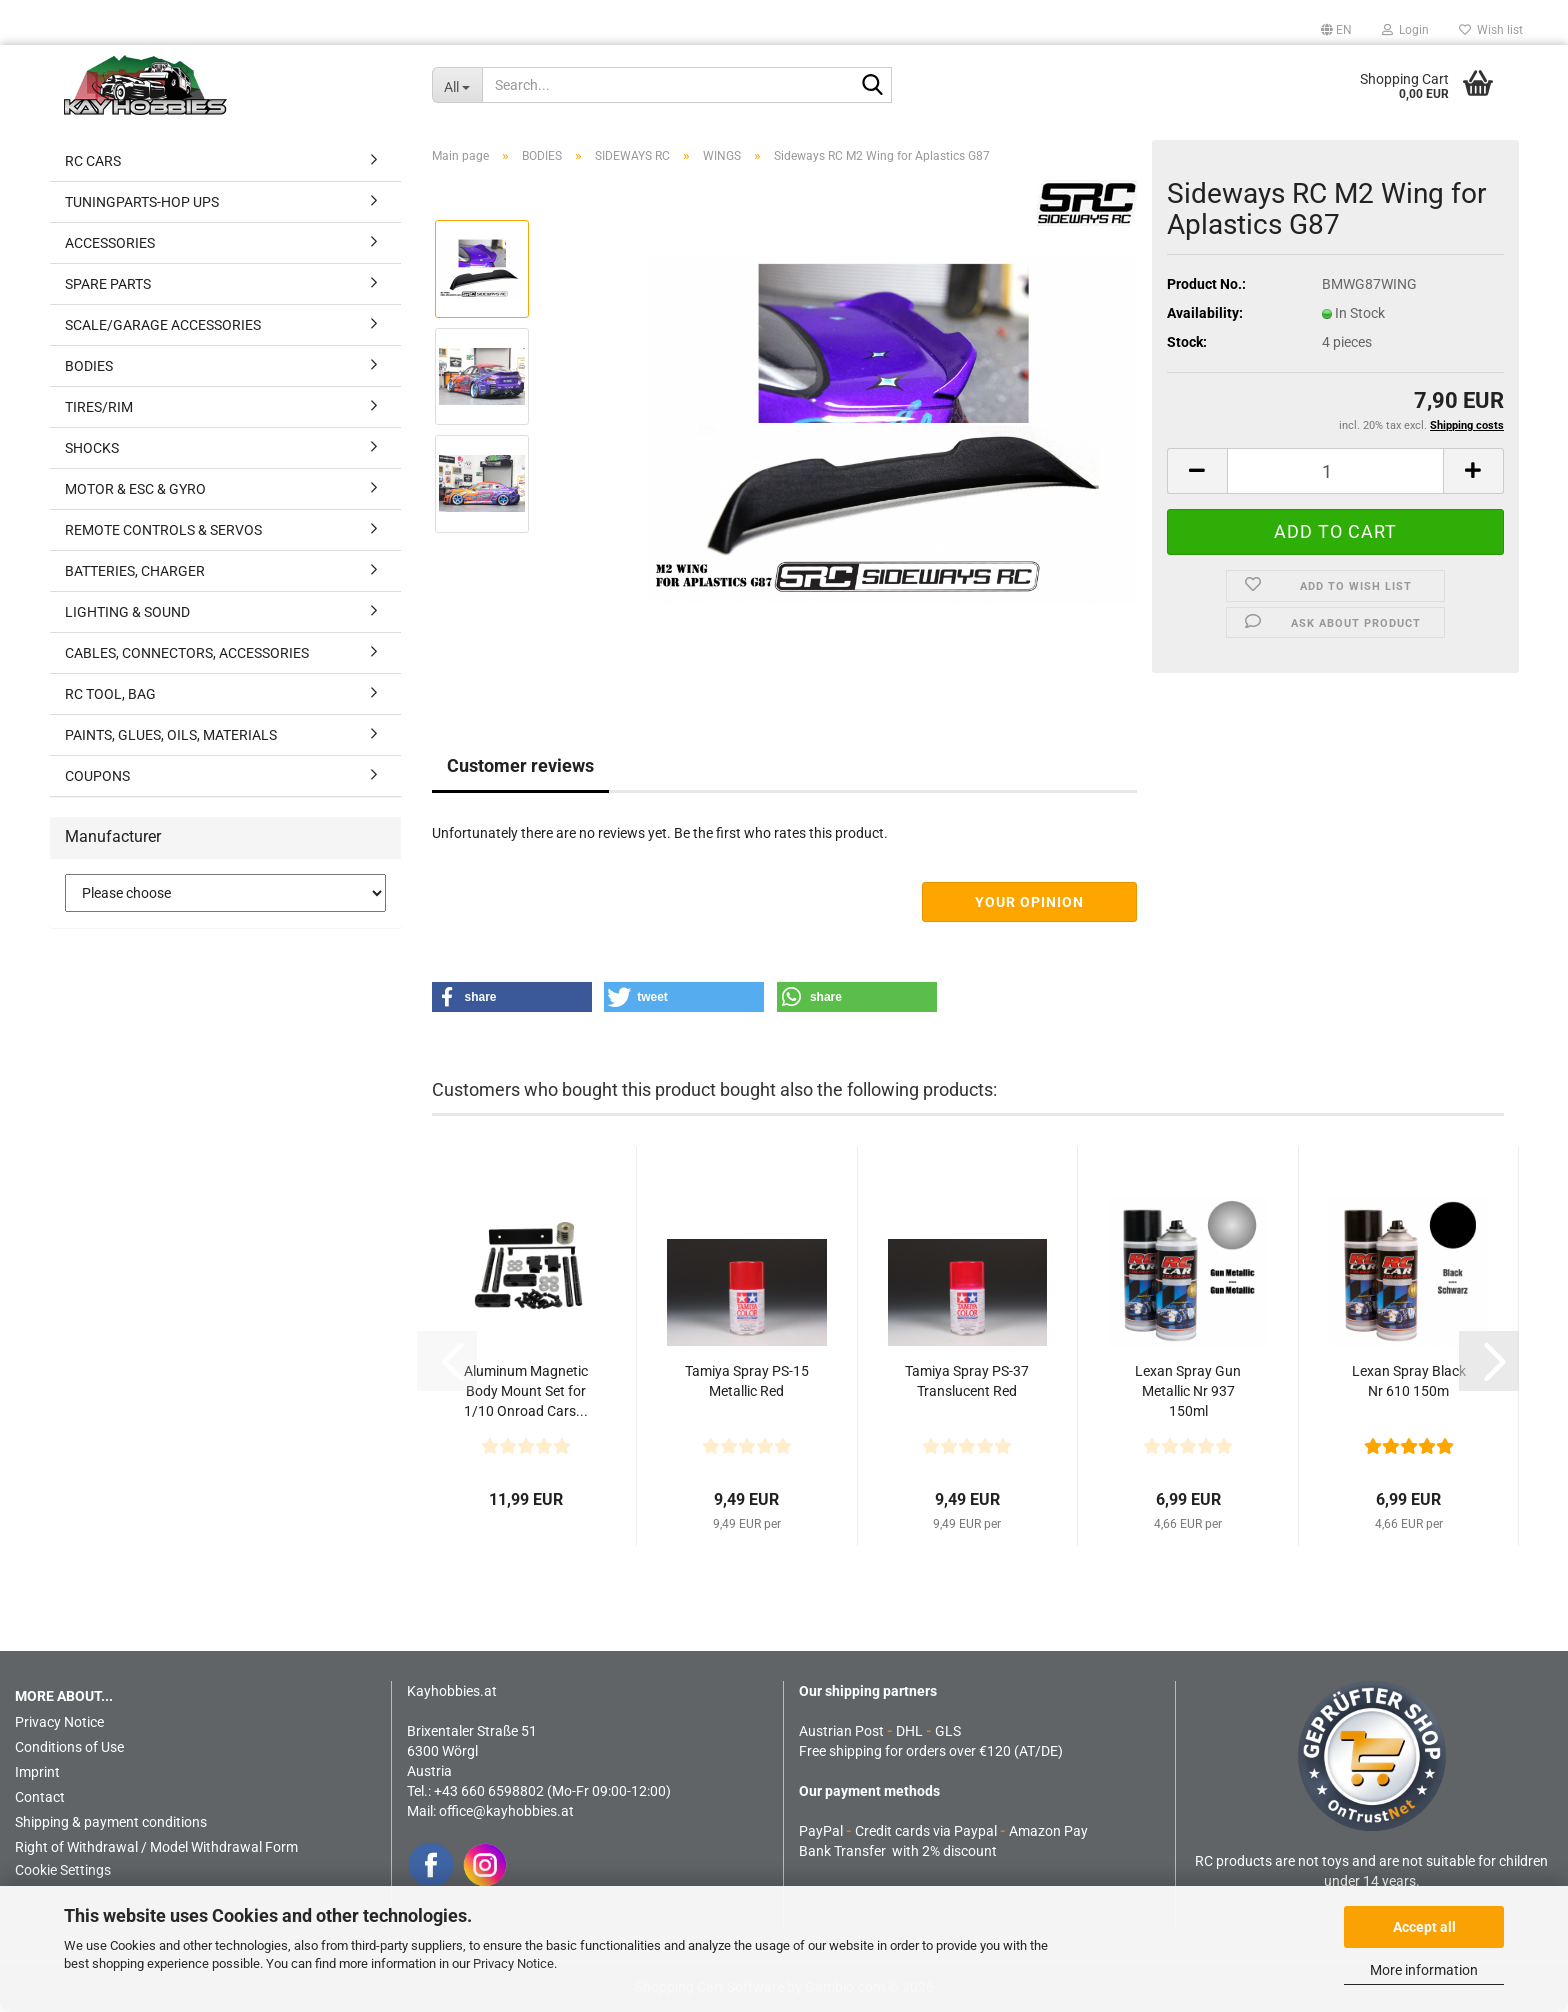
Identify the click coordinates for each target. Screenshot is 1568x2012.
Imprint (37, 1772)
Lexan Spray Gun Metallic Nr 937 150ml (1188, 1391)
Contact (40, 1797)
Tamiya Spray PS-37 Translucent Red (967, 1381)
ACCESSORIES (110, 243)
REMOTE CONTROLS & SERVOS (163, 530)
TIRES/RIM (99, 407)
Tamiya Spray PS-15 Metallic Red (747, 1381)
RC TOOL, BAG (110, 694)
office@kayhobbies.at (506, 1811)
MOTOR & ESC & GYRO (135, 489)
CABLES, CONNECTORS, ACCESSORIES (187, 653)
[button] (1336, 30)
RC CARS (93, 161)
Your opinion (1029, 902)
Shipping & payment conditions (111, 1822)
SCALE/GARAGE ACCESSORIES (163, 325)
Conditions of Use (69, 1747)
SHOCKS (92, 448)
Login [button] (1405, 30)
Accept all (1424, 1927)
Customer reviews (520, 765)
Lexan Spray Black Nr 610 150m (1409, 1381)
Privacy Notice (513, 1963)
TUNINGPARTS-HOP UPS (142, 202)
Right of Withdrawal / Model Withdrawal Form (156, 1847)
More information (1424, 1970)
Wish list (1491, 30)
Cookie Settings (63, 1870)
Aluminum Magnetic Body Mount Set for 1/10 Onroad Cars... (526, 1391)
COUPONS (97, 776)
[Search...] (457, 85)
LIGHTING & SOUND (127, 612)
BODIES (89, 366)
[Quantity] (1336, 471)
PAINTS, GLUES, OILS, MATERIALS (171, 735)
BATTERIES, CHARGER (135, 571)
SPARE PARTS (108, 284)
